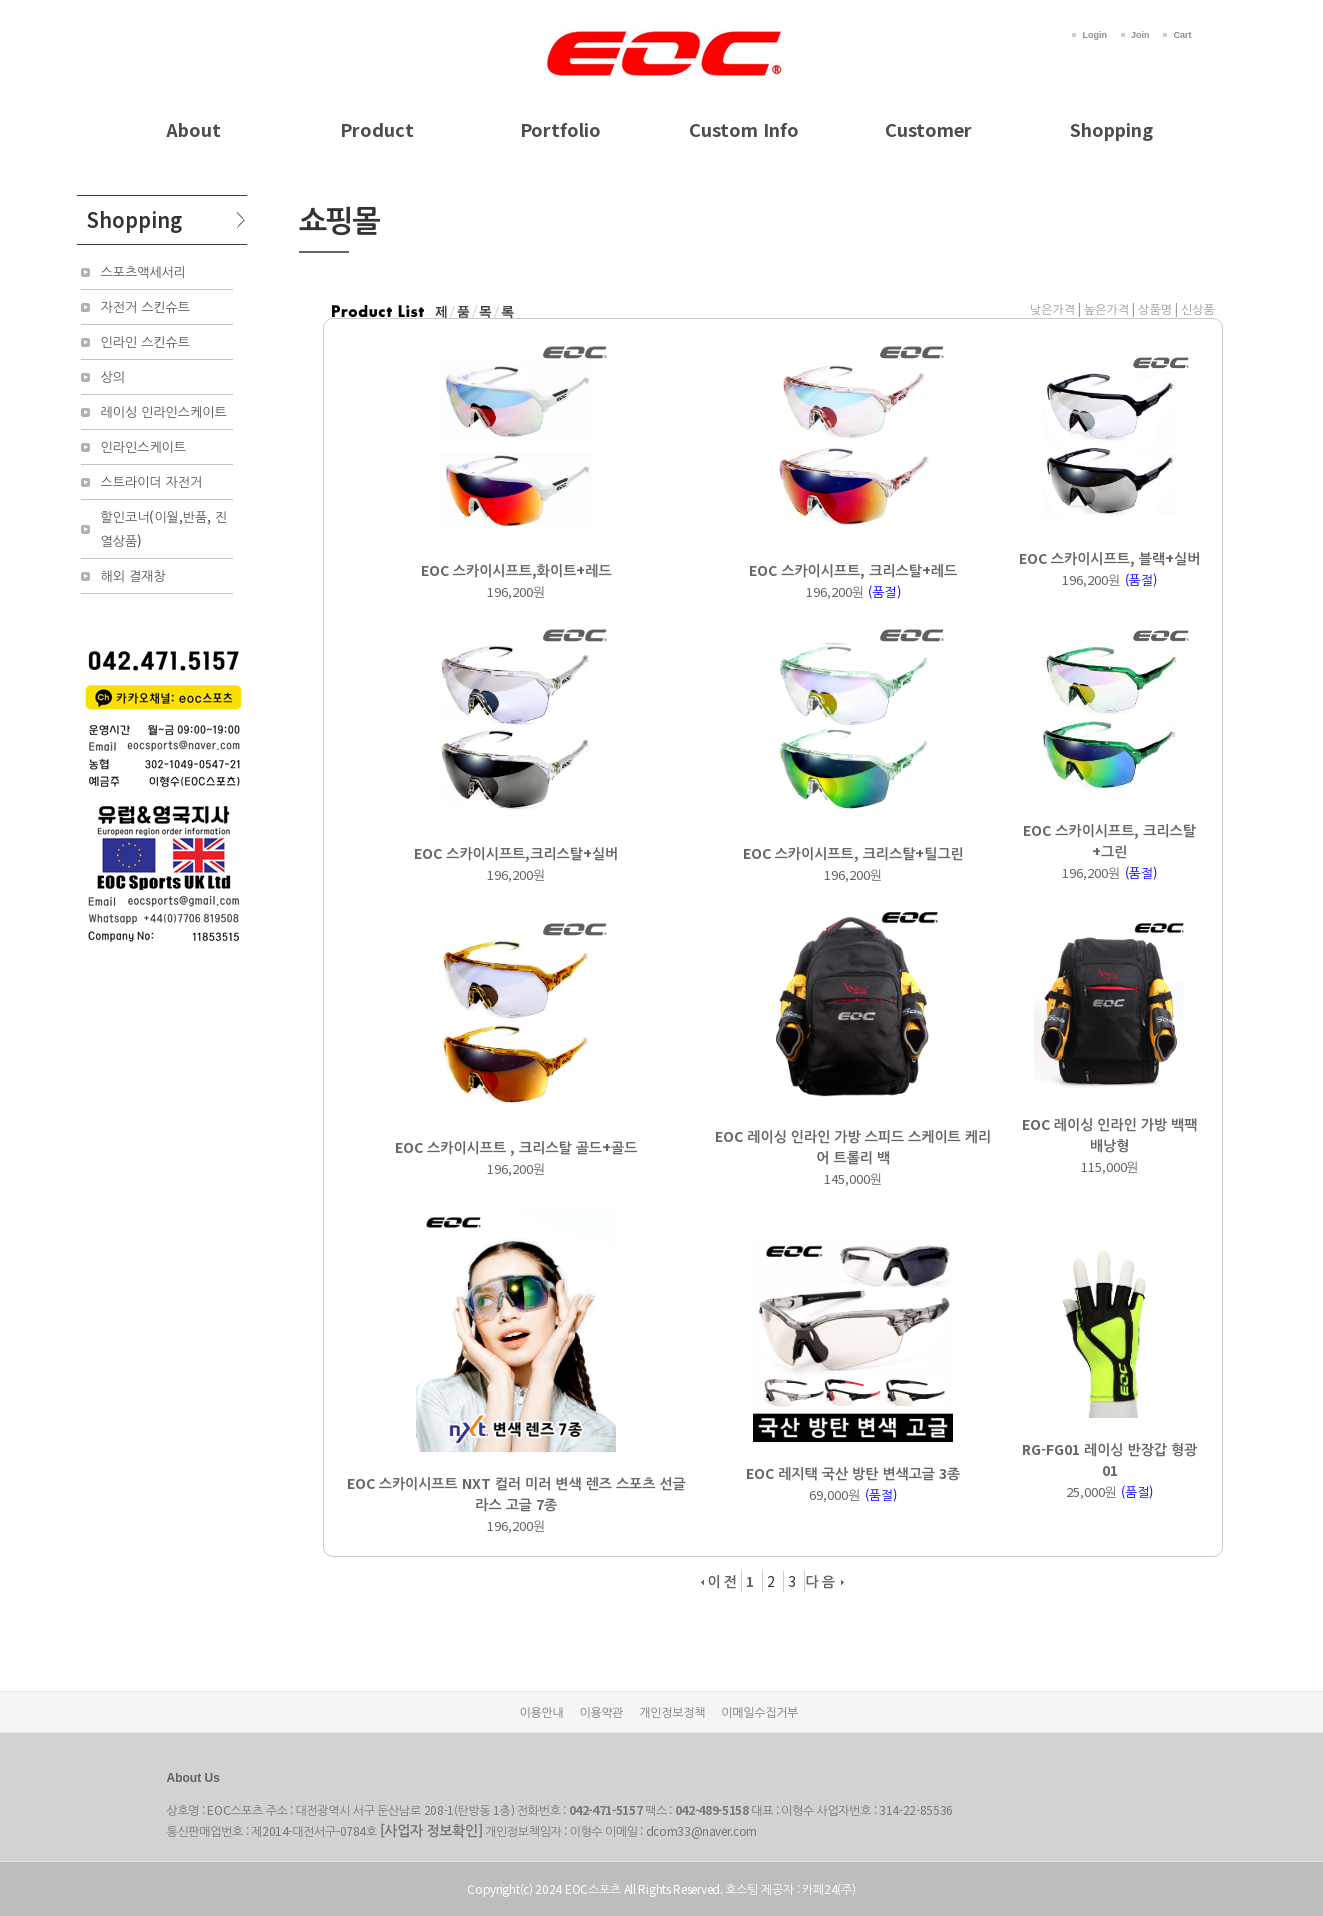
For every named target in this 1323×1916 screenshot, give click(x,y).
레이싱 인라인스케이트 (164, 411)
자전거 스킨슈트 (146, 306)
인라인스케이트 (144, 446)
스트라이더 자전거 (152, 481)
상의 (113, 376)
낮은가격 (1052, 308)
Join (1140, 35)
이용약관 (601, 1711)
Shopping (1111, 129)
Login (1094, 35)
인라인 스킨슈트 (146, 341)
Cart (1182, 35)
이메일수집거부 (759, 1711)
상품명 (1155, 308)
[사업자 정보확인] (431, 1830)
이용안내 (542, 1711)
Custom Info (744, 129)
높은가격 (1106, 308)
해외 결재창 (133, 575)
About (193, 129)
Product (377, 129)
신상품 (1198, 308)
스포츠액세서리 (144, 271)
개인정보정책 (672, 1711)
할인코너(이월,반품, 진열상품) (164, 528)
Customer (928, 129)
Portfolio (560, 129)
